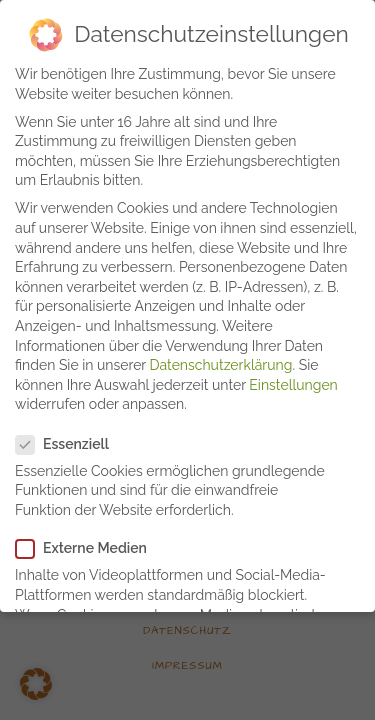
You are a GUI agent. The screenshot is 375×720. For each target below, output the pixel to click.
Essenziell (70, 436)
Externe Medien (89, 540)
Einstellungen (293, 377)
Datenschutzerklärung (221, 357)
